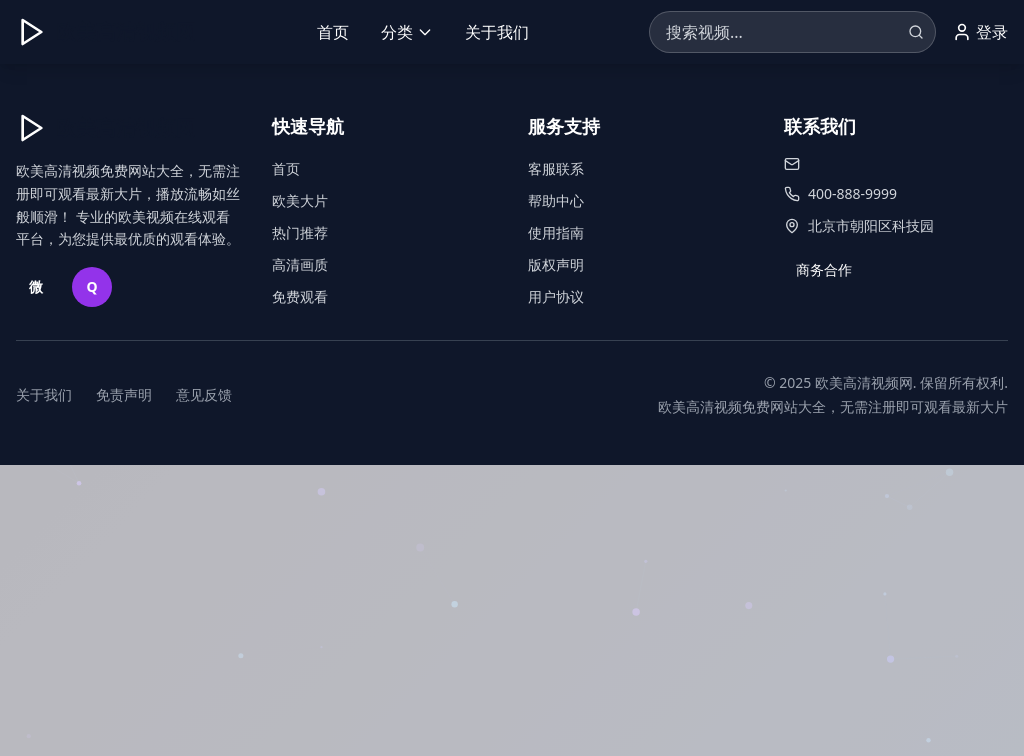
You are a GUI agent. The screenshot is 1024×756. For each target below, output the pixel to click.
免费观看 (300, 296)
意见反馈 (204, 394)
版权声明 (556, 264)
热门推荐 (300, 232)
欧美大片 (300, 200)
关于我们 (497, 32)
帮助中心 (556, 200)
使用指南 (556, 232)
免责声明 (124, 394)
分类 (407, 32)
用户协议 (556, 296)
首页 (333, 32)
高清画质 (300, 264)
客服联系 (556, 168)
